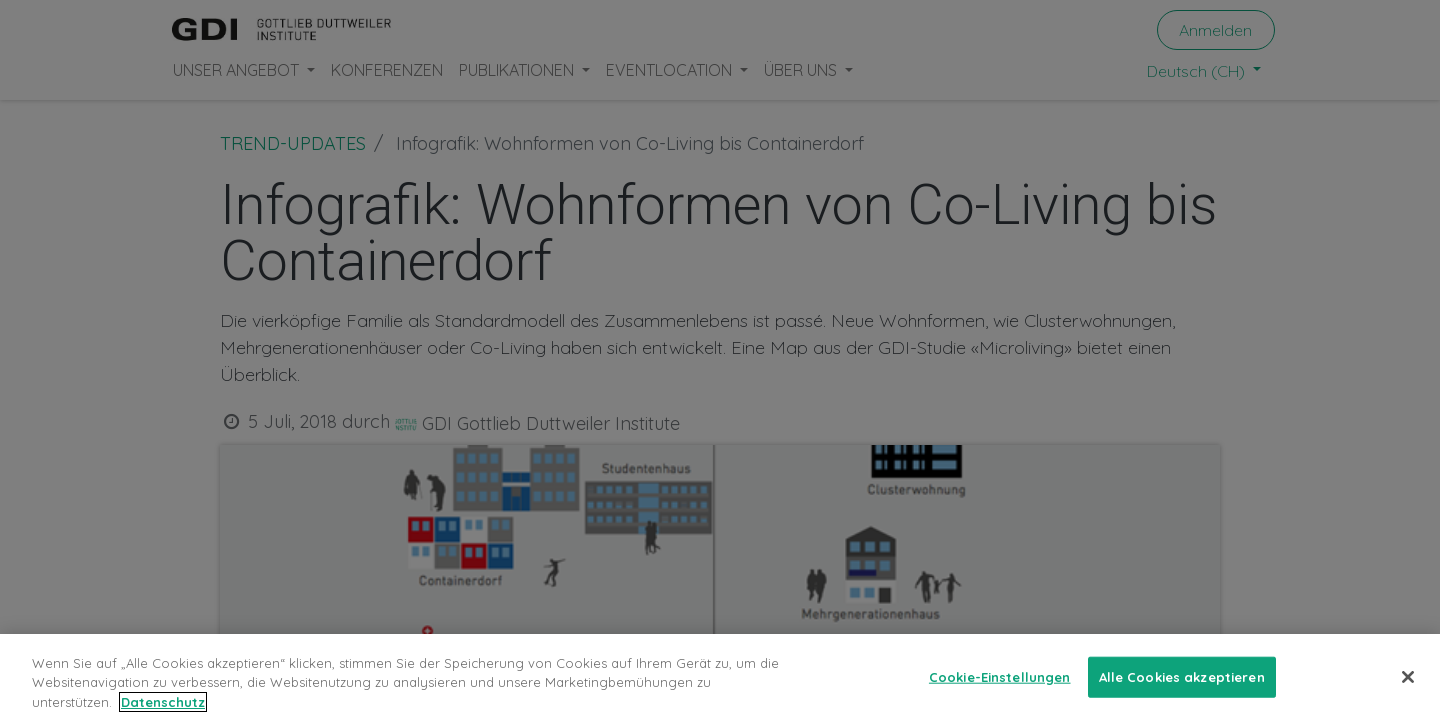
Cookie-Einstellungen (1000, 690)
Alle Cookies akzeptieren (1182, 690)
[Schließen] (1408, 691)
